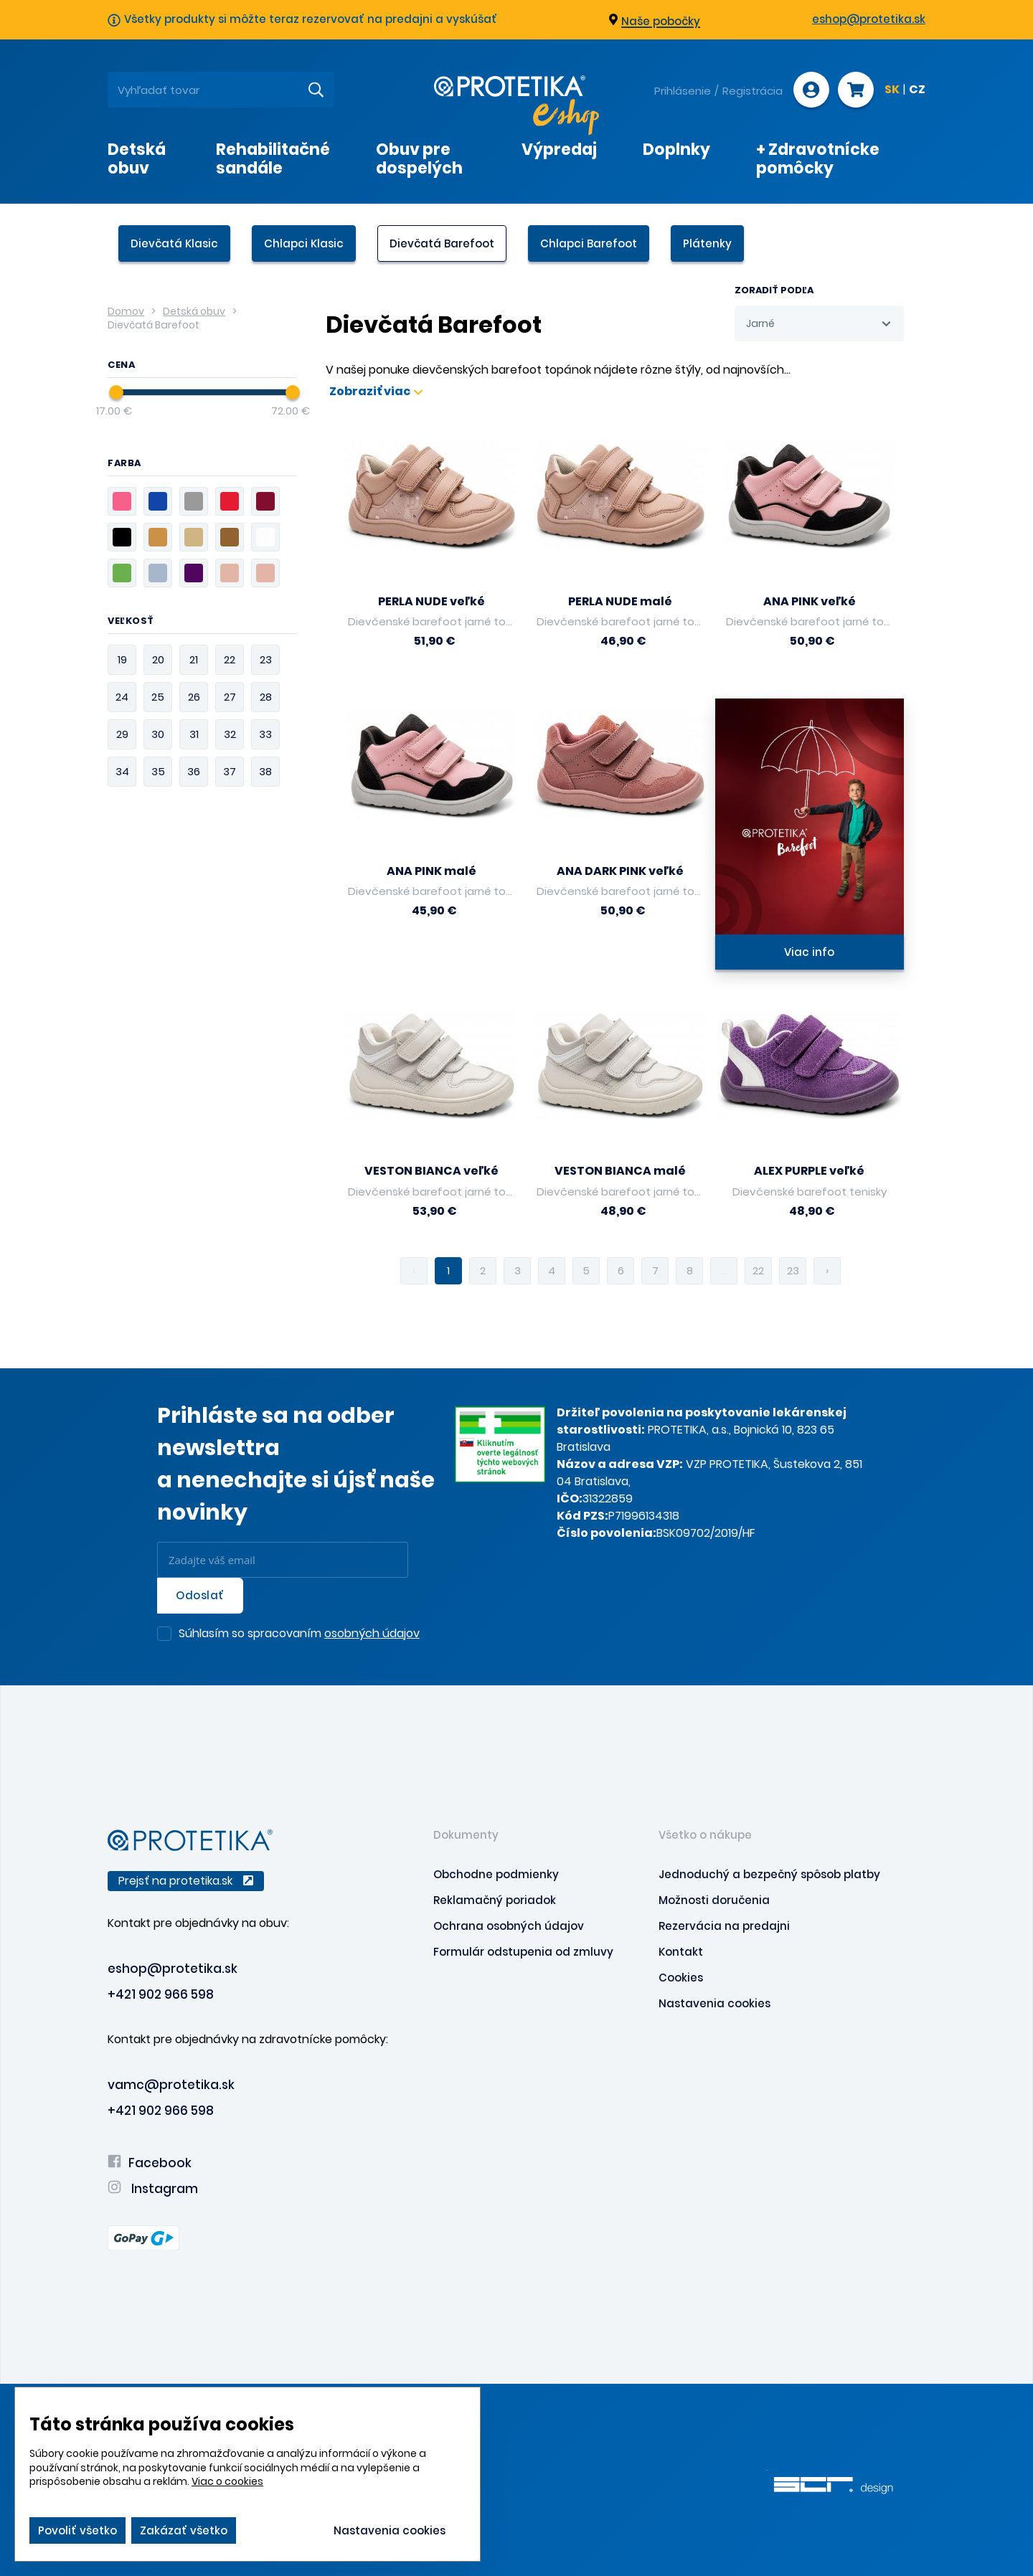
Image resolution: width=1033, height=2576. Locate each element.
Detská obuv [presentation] (137, 158)
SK (892, 90)
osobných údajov (372, 1633)
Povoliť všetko (77, 2530)
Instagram (153, 2188)
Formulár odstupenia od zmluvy (523, 1951)
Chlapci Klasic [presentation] (304, 243)
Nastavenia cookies (714, 2003)
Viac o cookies (227, 2481)
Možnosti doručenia (714, 1900)
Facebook (150, 2163)
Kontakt (681, 1951)
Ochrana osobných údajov (508, 1925)
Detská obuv (194, 311)
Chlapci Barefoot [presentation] (588, 243)
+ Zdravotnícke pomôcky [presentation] (817, 158)
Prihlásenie (682, 90)
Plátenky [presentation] (707, 243)
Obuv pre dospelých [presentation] (419, 158)
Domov (126, 311)
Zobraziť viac (376, 391)
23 (793, 1270)
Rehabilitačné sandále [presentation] (273, 158)
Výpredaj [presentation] (559, 149)
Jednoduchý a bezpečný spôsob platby (769, 1874)
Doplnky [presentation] (676, 149)
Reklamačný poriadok (494, 1900)
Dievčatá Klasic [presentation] (174, 243)
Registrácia (752, 90)
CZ (917, 90)
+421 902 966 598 (161, 1994)
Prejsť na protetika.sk (185, 1880)
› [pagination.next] (827, 1270)
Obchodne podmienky (496, 1874)
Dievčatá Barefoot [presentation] (442, 243)
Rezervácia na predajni (724, 1925)
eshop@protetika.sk (868, 19)
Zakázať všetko (183, 2530)
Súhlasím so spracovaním (299, 1634)
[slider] (116, 392)
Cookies (681, 1977)
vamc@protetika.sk (171, 2084)
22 (758, 1270)
